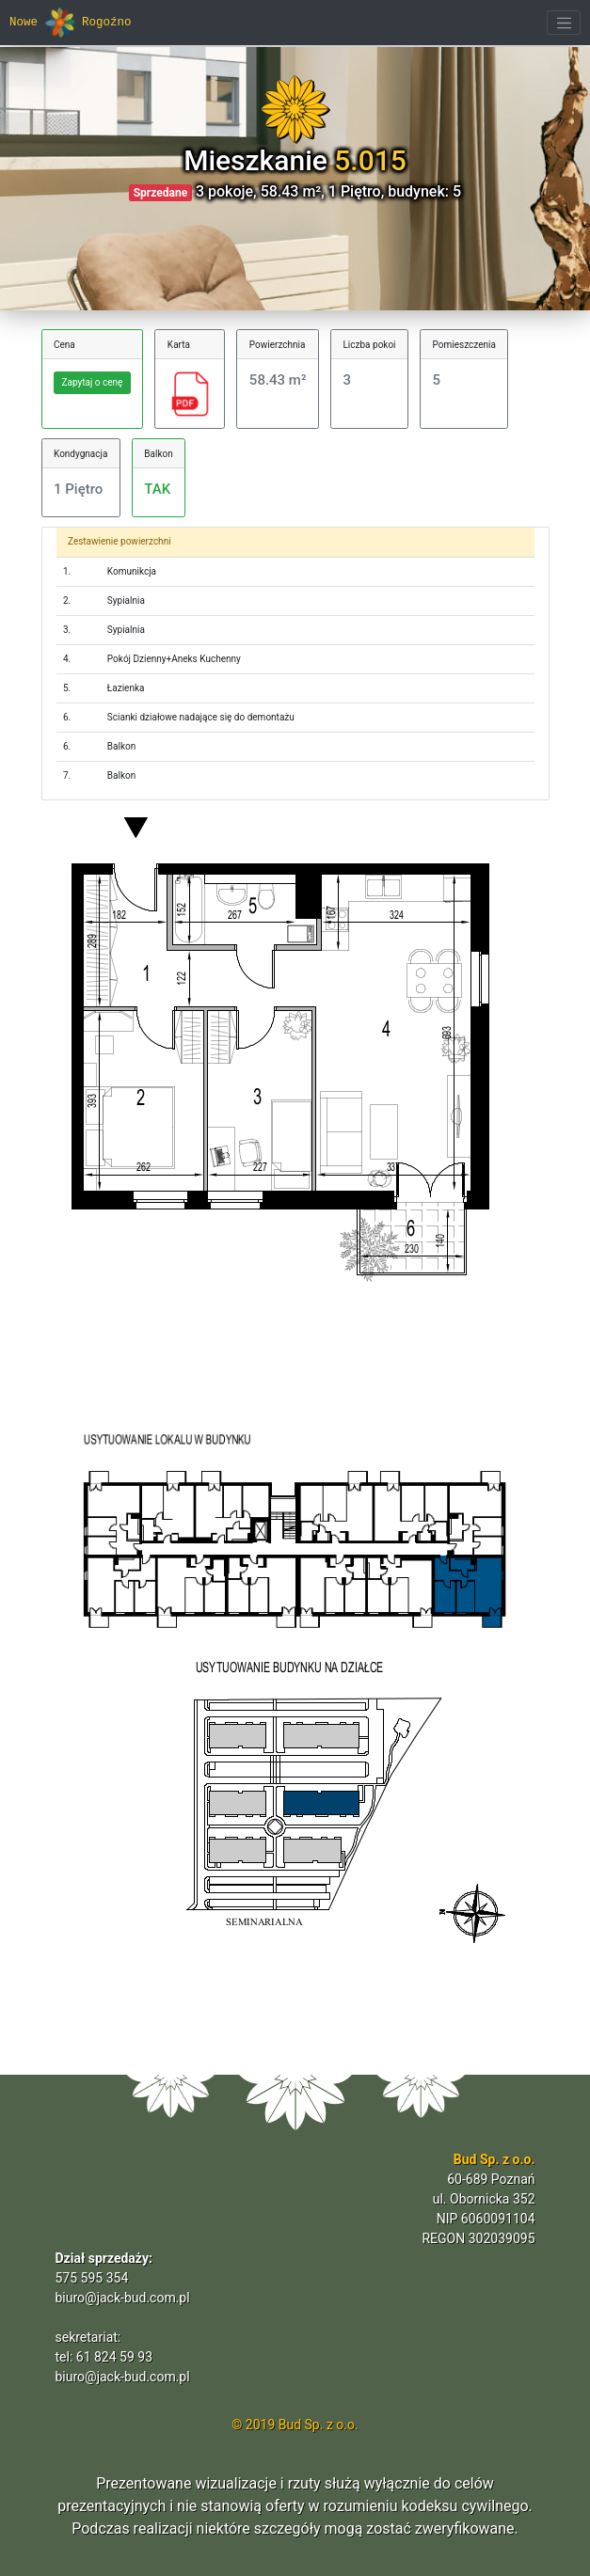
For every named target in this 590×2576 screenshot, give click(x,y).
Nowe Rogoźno (70, 22)
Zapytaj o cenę (92, 382)
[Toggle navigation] (564, 22)
